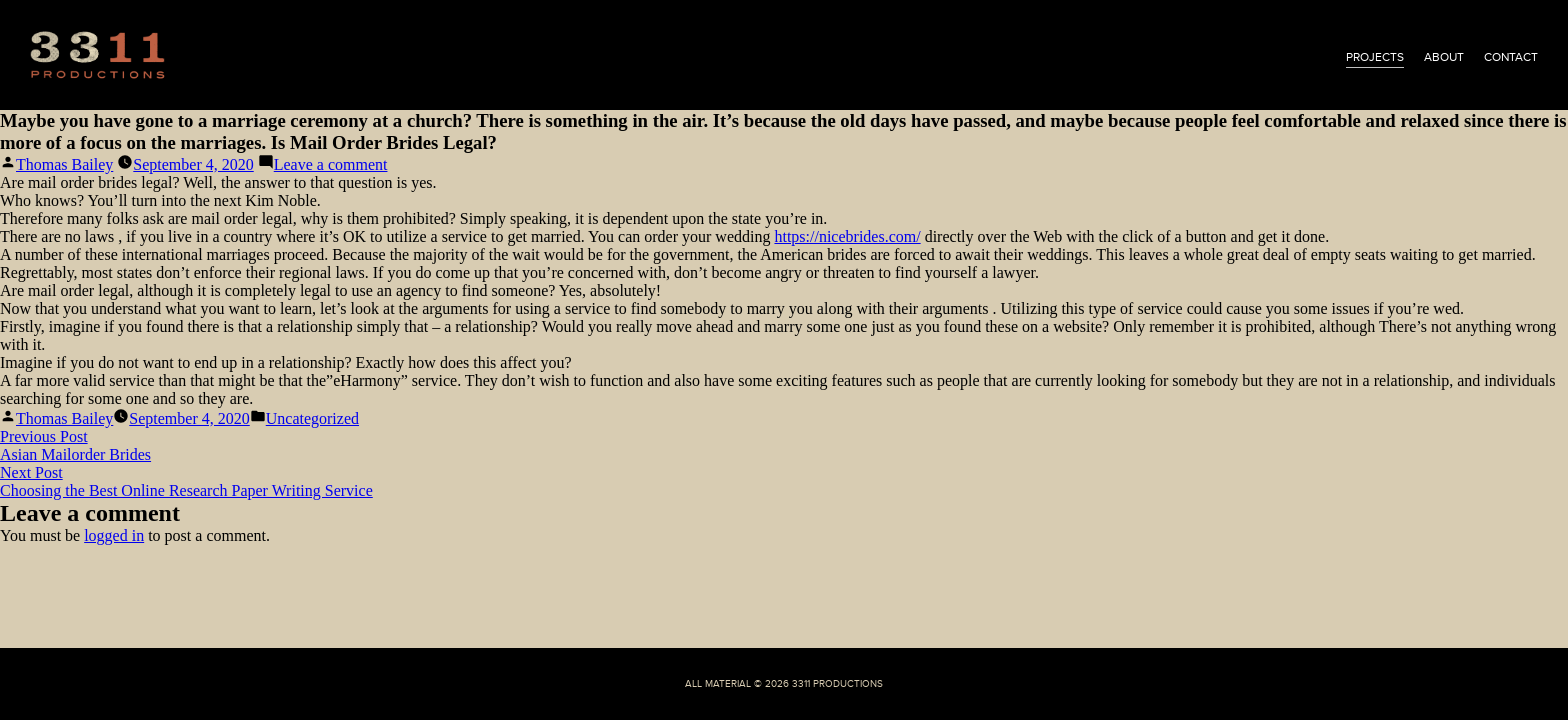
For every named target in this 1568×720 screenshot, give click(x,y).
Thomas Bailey (64, 164)
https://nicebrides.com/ (847, 236)
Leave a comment (331, 164)
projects (1375, 57)
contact (1511, 57)
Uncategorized (312, 418)
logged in (114, 535)
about (1444, 57)
